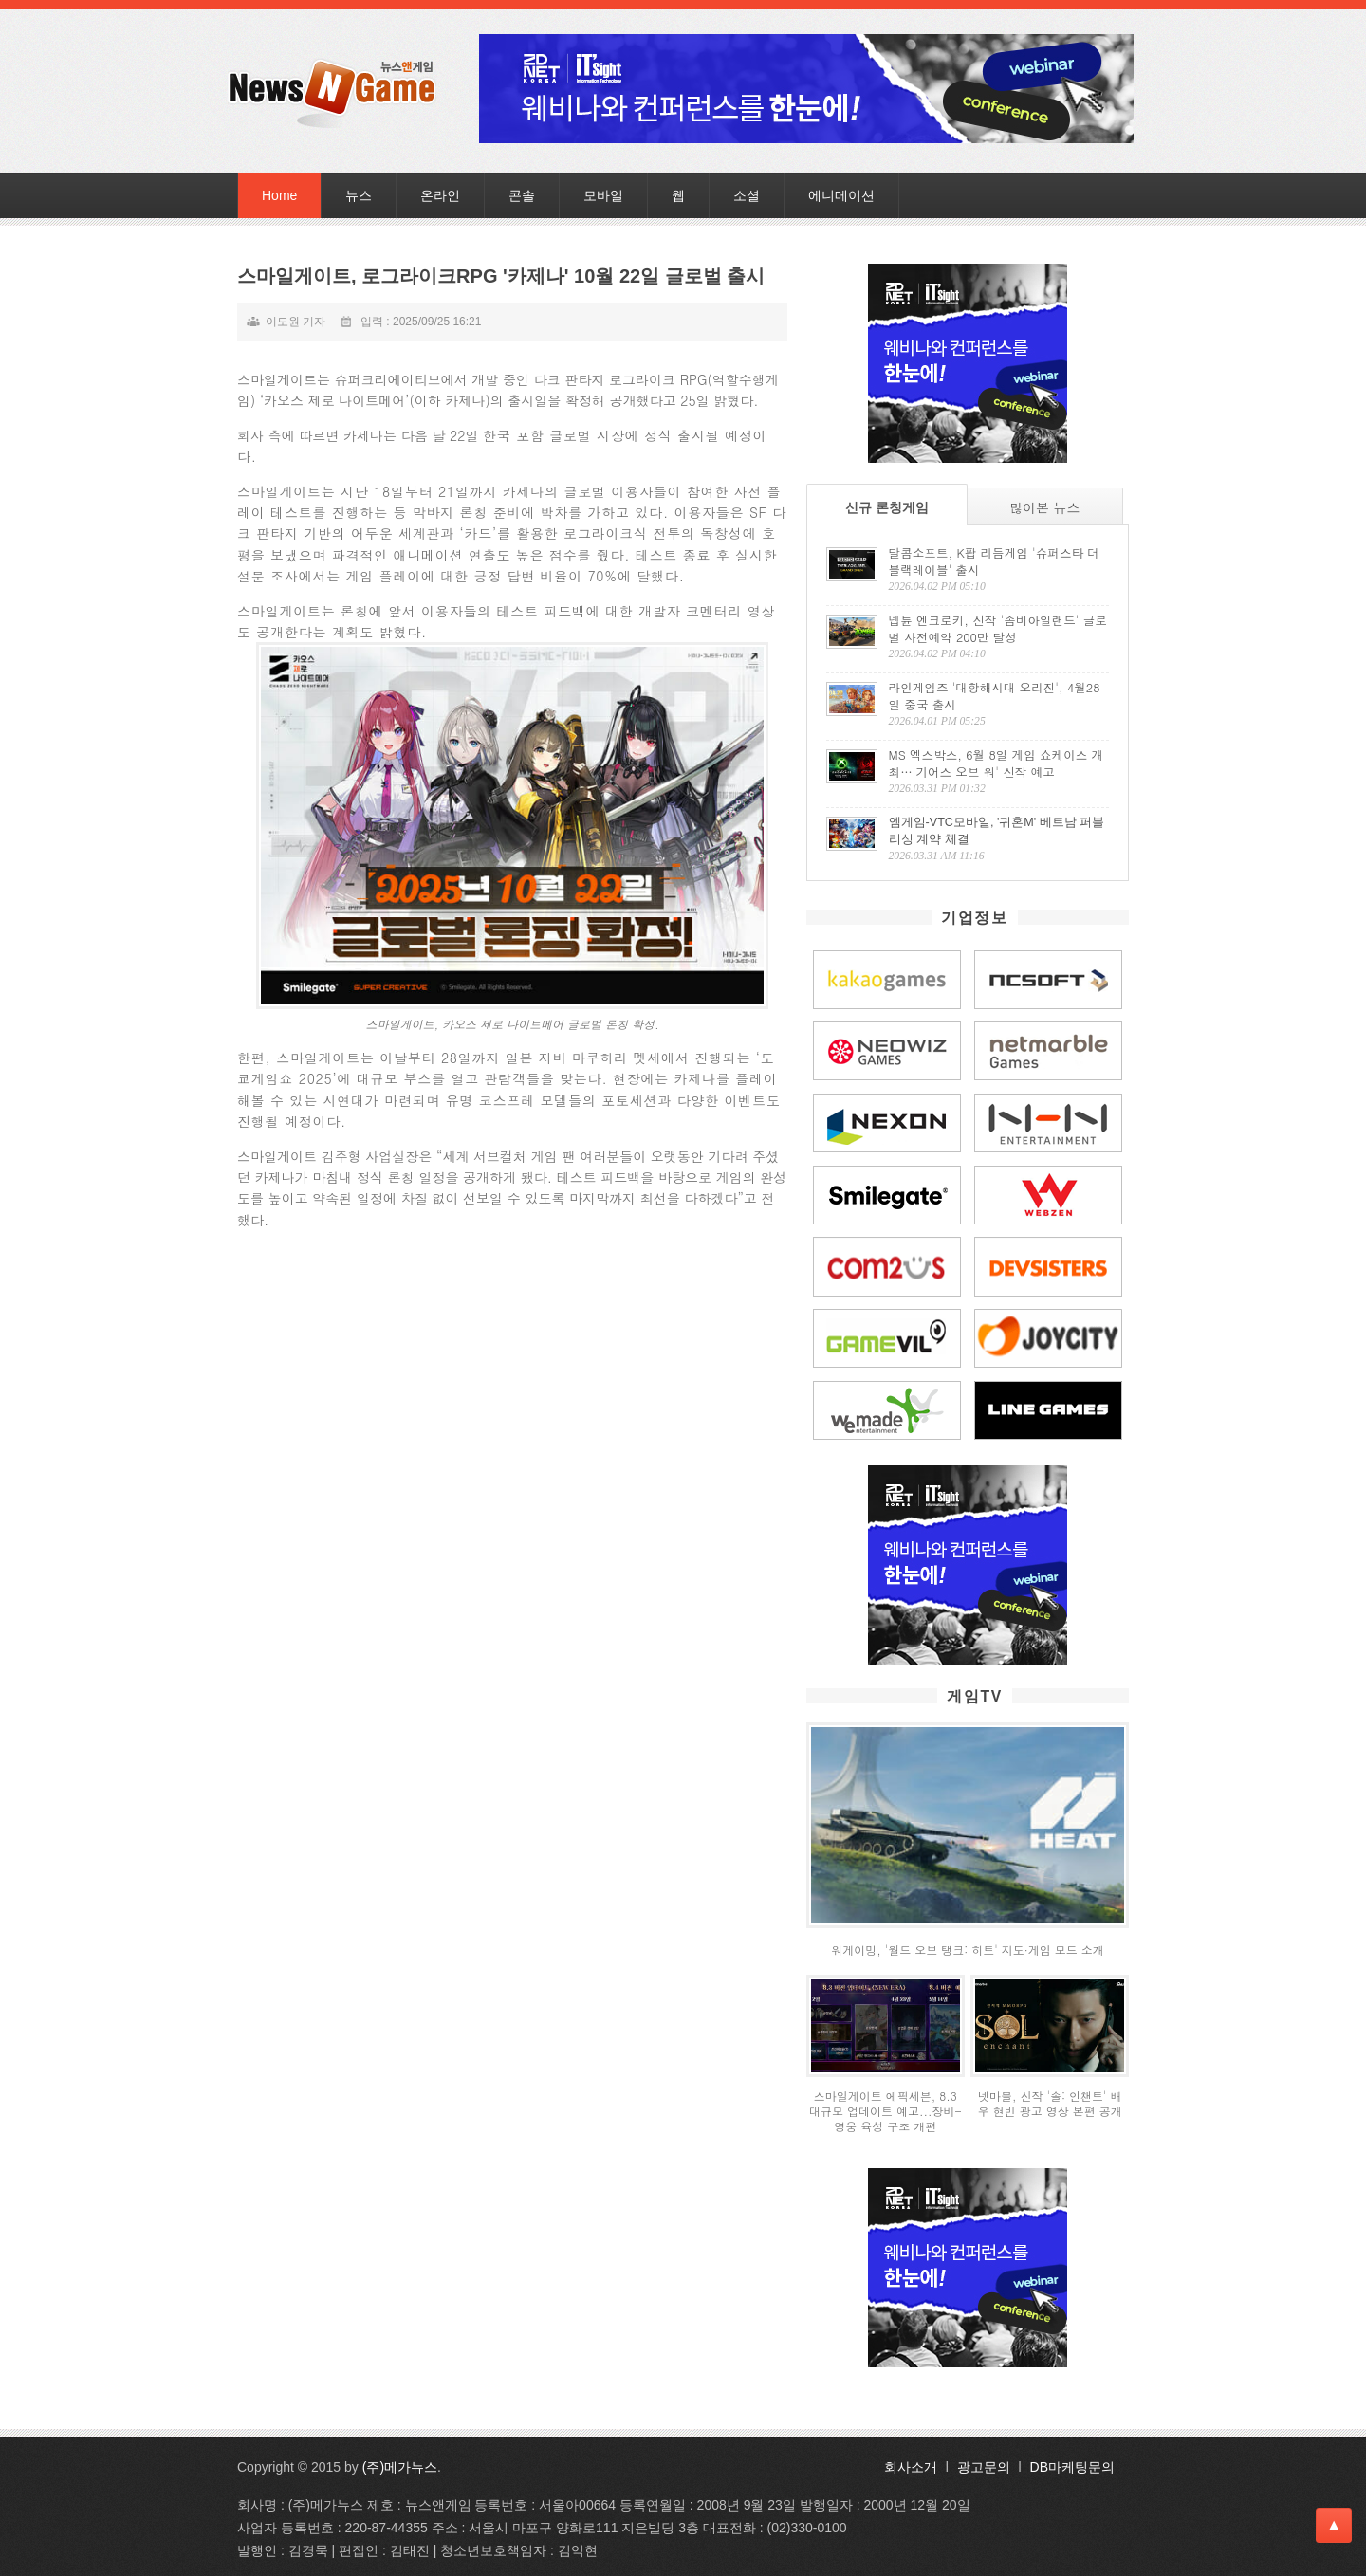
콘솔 (521, 195)
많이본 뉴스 (1044, 507)
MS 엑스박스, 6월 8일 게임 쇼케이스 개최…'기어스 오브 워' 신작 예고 (996, 763)
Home (279, 195)
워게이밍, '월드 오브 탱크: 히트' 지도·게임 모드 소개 (967, 1949)
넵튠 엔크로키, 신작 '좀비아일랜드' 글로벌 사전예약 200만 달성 (998, 629)
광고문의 (983, 2467)
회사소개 (910, 2467)
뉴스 (358, 195)
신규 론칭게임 (887, 507)
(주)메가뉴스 (399, 2467)
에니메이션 (841, 195)
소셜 (746, 195)
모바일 (603, 195)
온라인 (440, 195)
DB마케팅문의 (1072, 2467)
